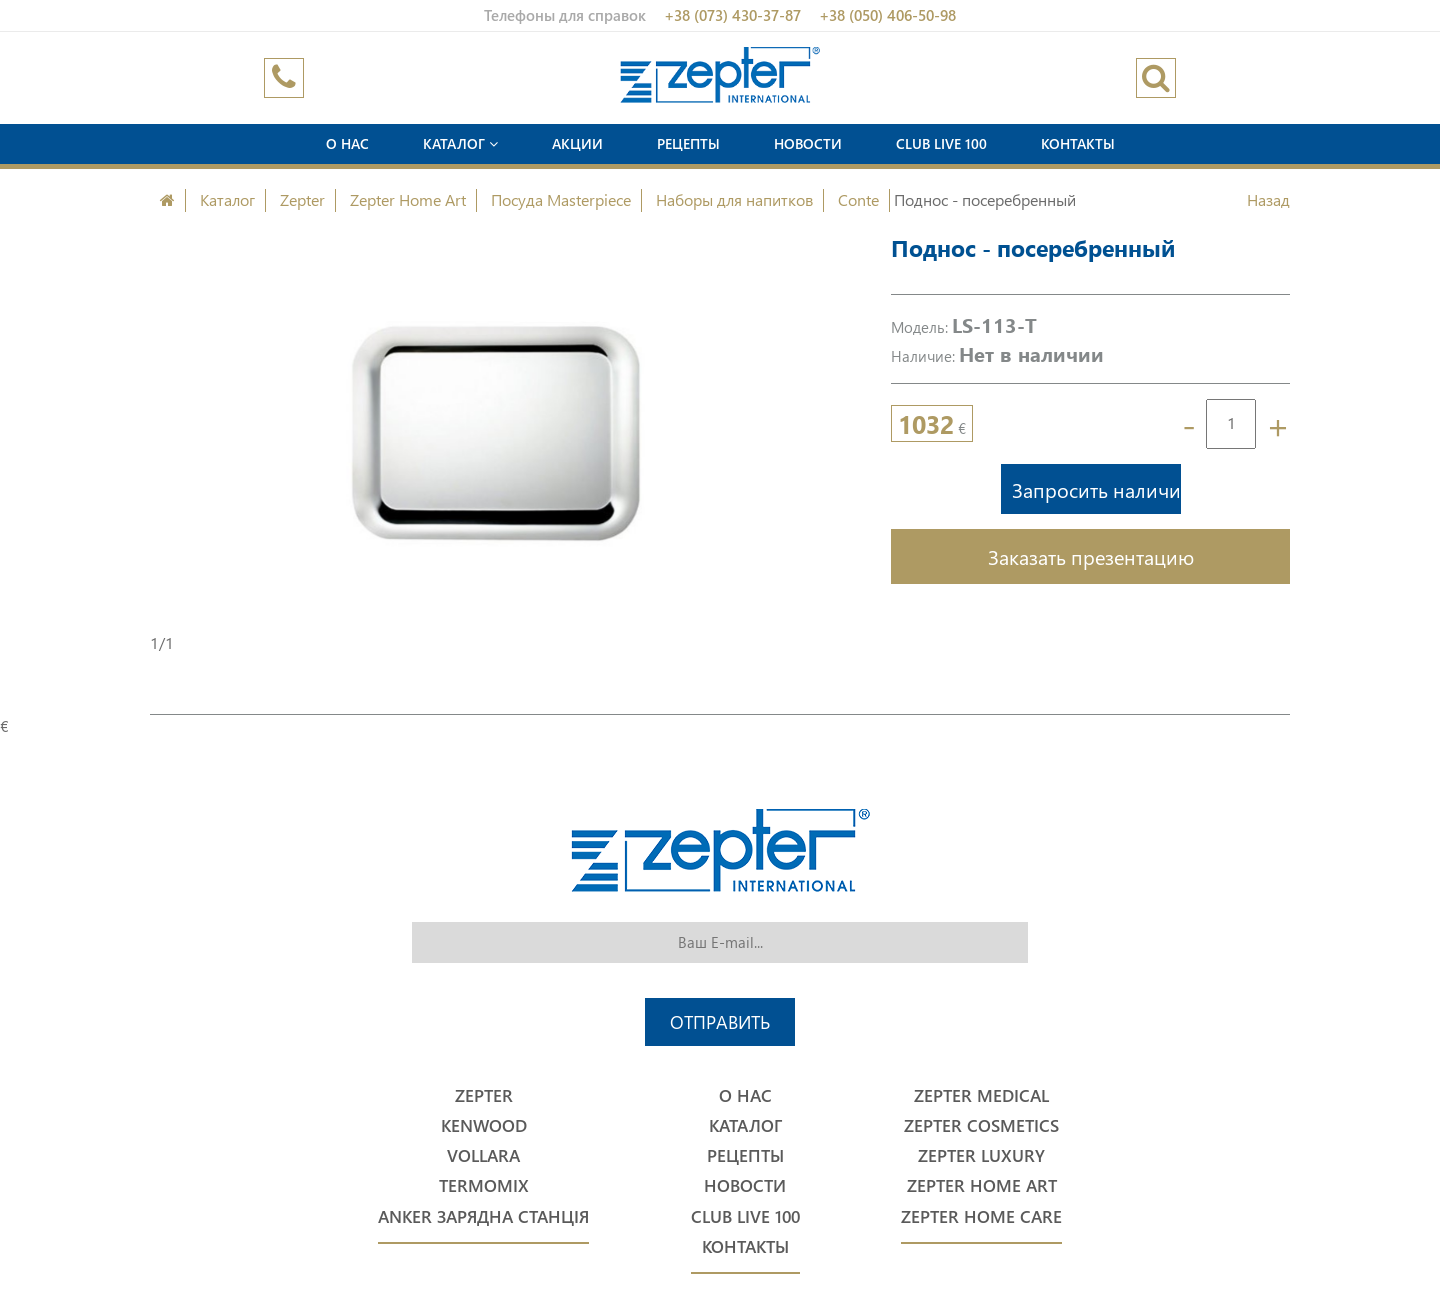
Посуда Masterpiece (561, 199)
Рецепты (688, 143)
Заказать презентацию (1091, 556)
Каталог (460, 143)
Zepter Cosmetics (981, 1125)
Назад (1268, 199)
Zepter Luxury (981, 1155)
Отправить (720, 1021)
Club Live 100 (941, 143)
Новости (808, 143)
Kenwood (484, 1125)
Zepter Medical (981, 1095)
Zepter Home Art (408, 199)
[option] (495, 432)
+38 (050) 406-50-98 (887, 15)
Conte (858, 199)
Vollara (483, 1155)
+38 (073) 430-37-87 (732, 15)
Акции (577, 143)
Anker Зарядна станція (483, 1216)
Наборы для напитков (734, 199)
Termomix (484, 1185)
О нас (347, 143)
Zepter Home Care (981, 1216)
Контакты (1078, 143)
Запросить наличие (1096, 489)
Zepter (302, 199)
